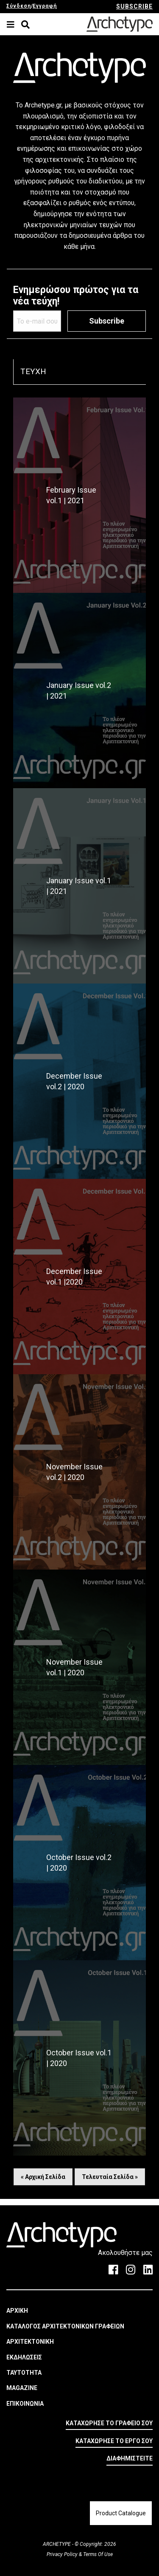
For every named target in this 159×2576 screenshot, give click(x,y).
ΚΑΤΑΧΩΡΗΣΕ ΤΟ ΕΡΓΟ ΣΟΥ (114, 2441)
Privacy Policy (63, 2554)
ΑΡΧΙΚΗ (17, 2310)
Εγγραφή (45, 6)
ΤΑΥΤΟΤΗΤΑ (24, 2372)
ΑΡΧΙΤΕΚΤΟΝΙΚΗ (30, 2341)
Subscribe (106, 320)
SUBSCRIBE (134, 6)
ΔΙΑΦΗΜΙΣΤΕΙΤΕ (129, 2458)
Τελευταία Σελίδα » (110, 2176)
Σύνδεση (18, 6)
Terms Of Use (97, 2554)
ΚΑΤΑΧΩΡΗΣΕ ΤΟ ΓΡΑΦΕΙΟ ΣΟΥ (109, 2423)
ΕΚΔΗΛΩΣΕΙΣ (24, 2357)
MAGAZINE (21, 2387)
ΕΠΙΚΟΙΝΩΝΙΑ (25, 2403)
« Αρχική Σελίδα (43, 2176)
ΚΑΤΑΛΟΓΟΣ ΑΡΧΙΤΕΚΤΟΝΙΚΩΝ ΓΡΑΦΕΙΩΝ (65, 2326)
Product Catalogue (121, 2513)
